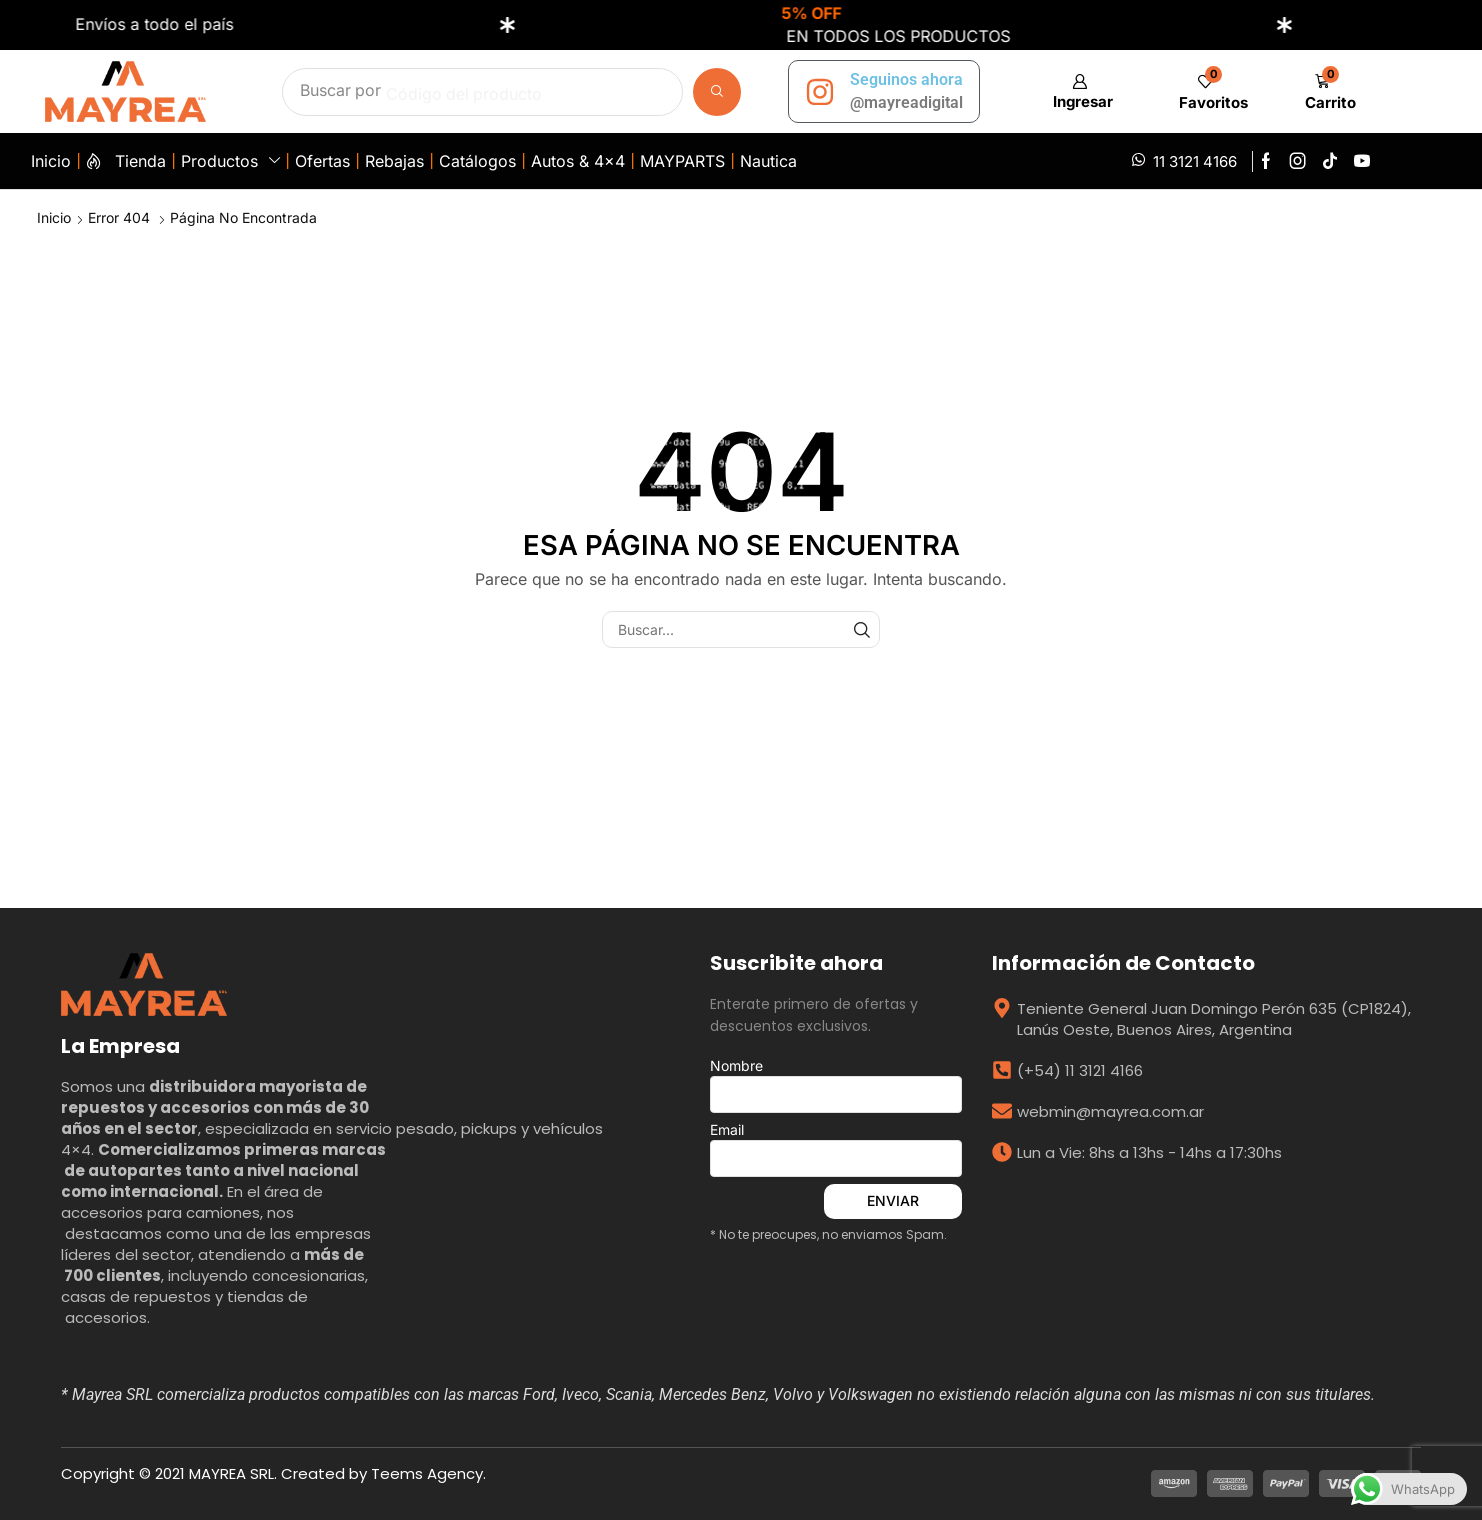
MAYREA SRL (231, 1473)
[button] (1079, 91)
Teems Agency (427, 1473)
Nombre (836, 1085)
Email (836, 1149)
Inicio (54, 217)
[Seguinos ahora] (820, 92)
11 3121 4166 (1195, 161)
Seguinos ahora (906, 79)
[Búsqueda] (717, 92)
